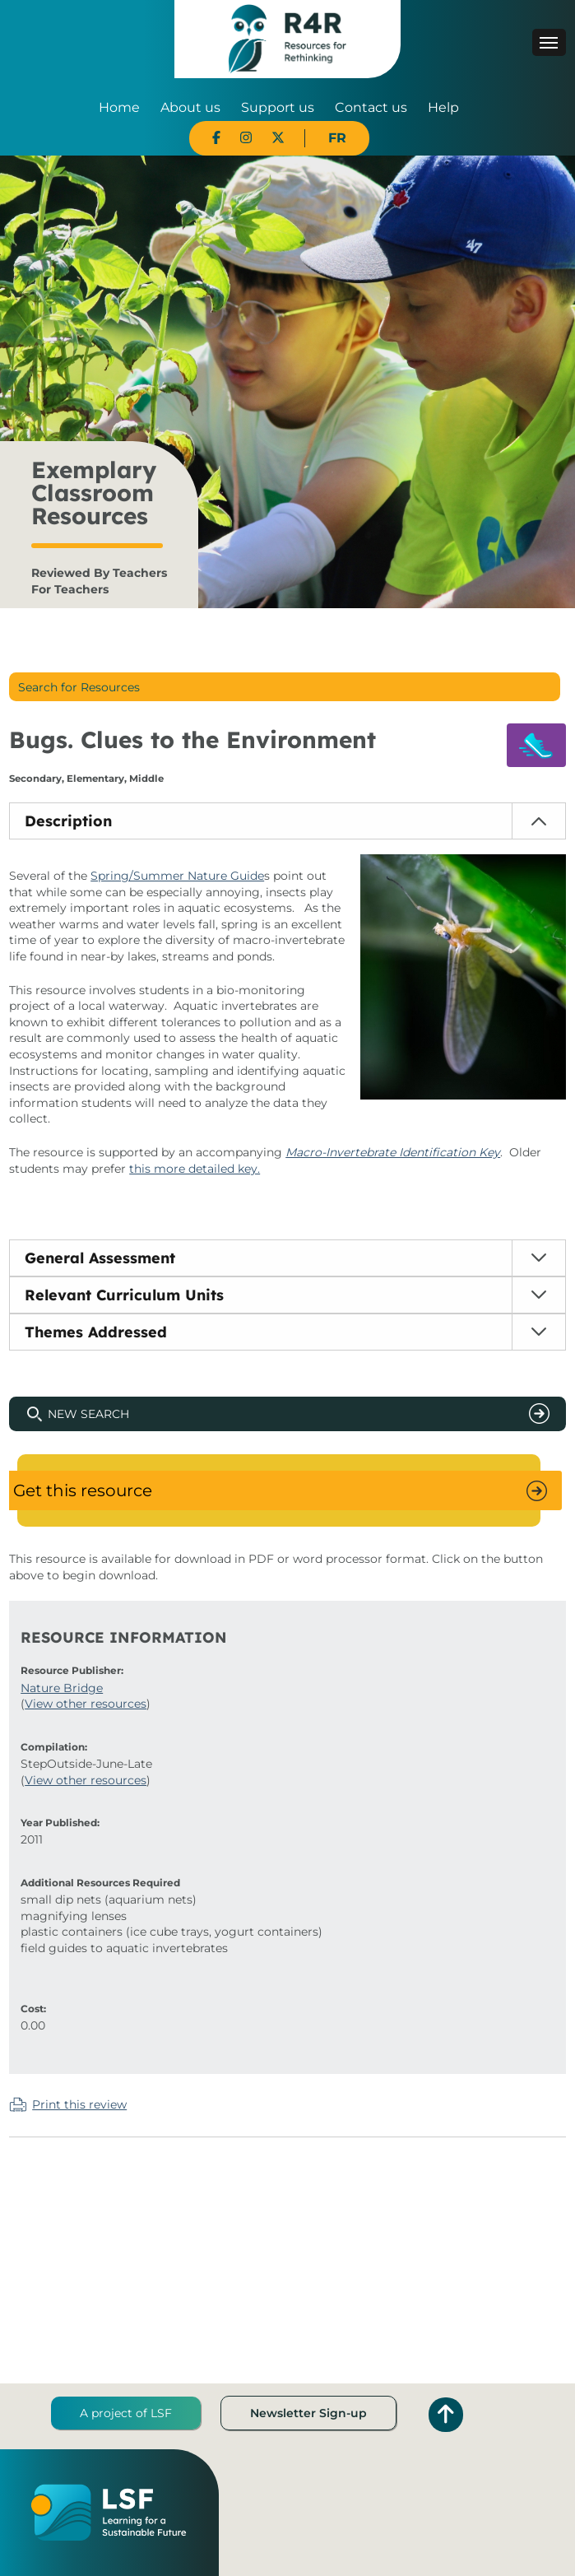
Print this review (79, 2104)
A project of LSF (126, 2413)
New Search (88, 1414)
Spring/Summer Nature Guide (177, 875)
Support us (277, 107)
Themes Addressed (96, 1332)
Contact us (371, 107)
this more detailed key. (194, 1168)
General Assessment (100, 1257)
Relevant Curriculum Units (124, 1295)
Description (68, 820)
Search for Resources (79, 687)
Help (443, 107)
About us (190, 107)
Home (119, 107)
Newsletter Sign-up (308, 2413)
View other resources (85, 1703)
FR (337, 138)
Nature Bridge (62, 1688)
